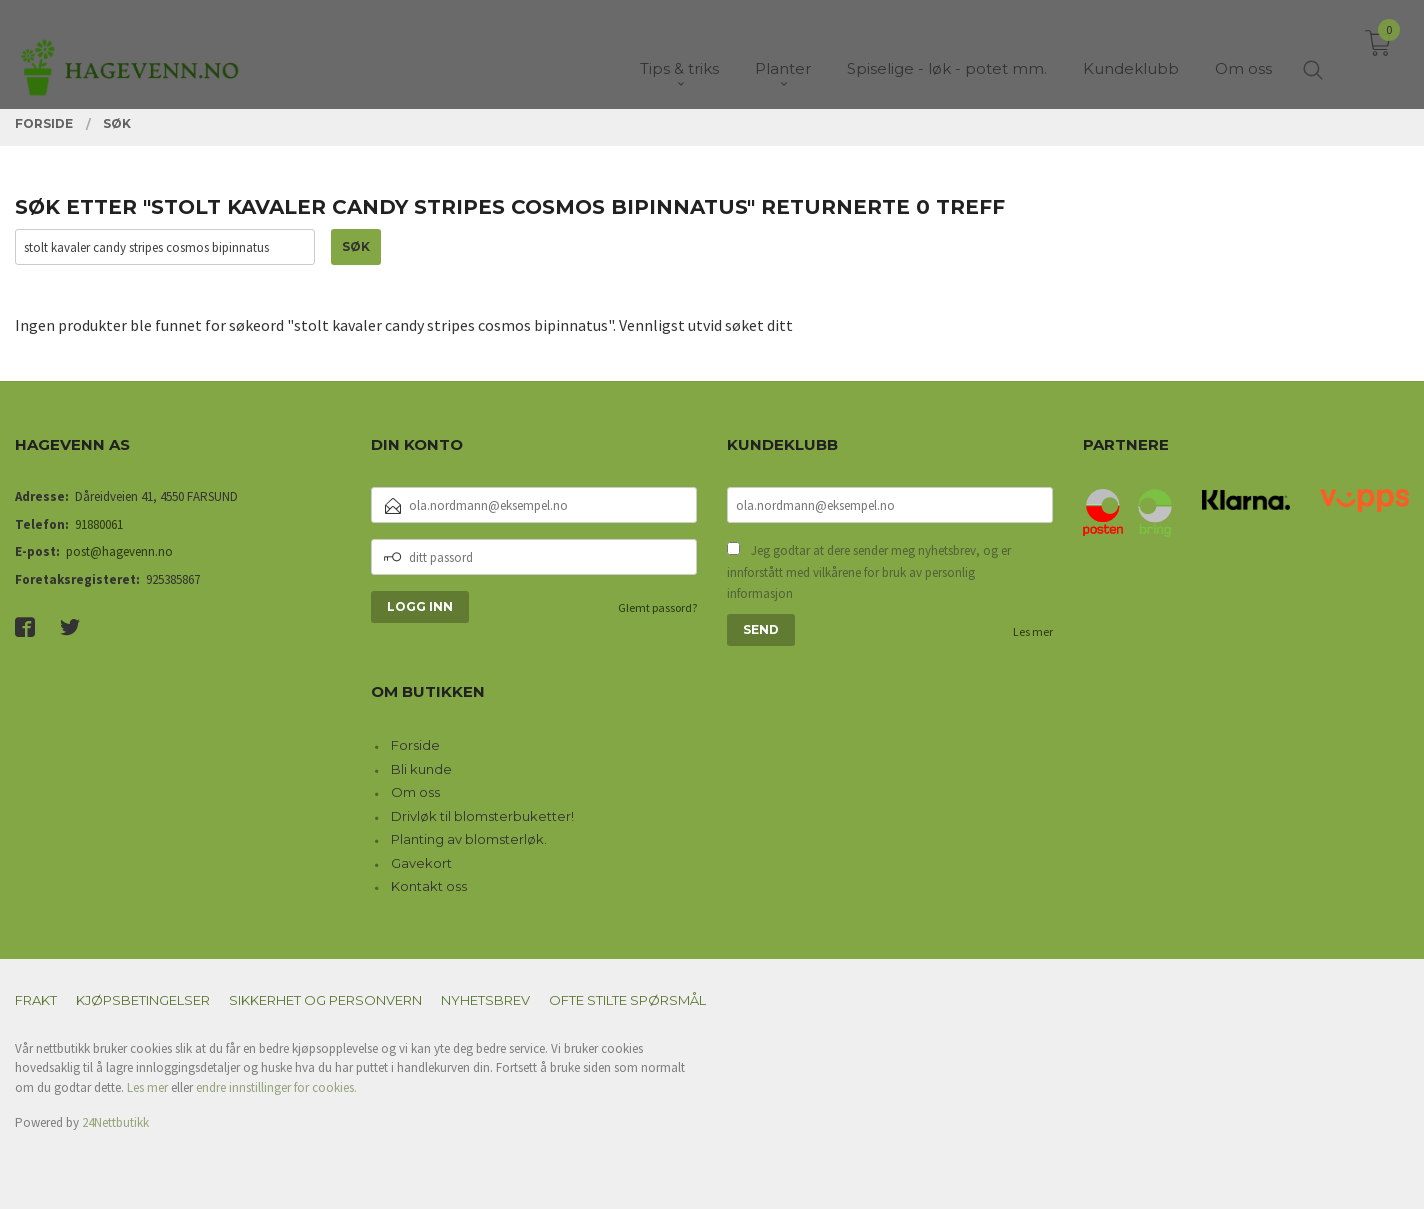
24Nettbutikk (115, 1122)
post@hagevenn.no (119, 551)
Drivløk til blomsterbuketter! (482, 816)
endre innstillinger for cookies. (276, 1087)
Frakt (36, 1000)
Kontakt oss (429, 886)
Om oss (415, 792)
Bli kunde (421, 769)
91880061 (99, 524)
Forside (415, 745)
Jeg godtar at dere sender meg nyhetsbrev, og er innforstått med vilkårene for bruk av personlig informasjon (869, 572)
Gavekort (421, 863)
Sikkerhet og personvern (325, 1000)
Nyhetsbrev (485, 1000)
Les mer (1033, 631)
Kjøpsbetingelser (143, 1000)
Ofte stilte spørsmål (627, 1000)
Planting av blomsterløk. (469, 839)
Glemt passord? (657, 607)
